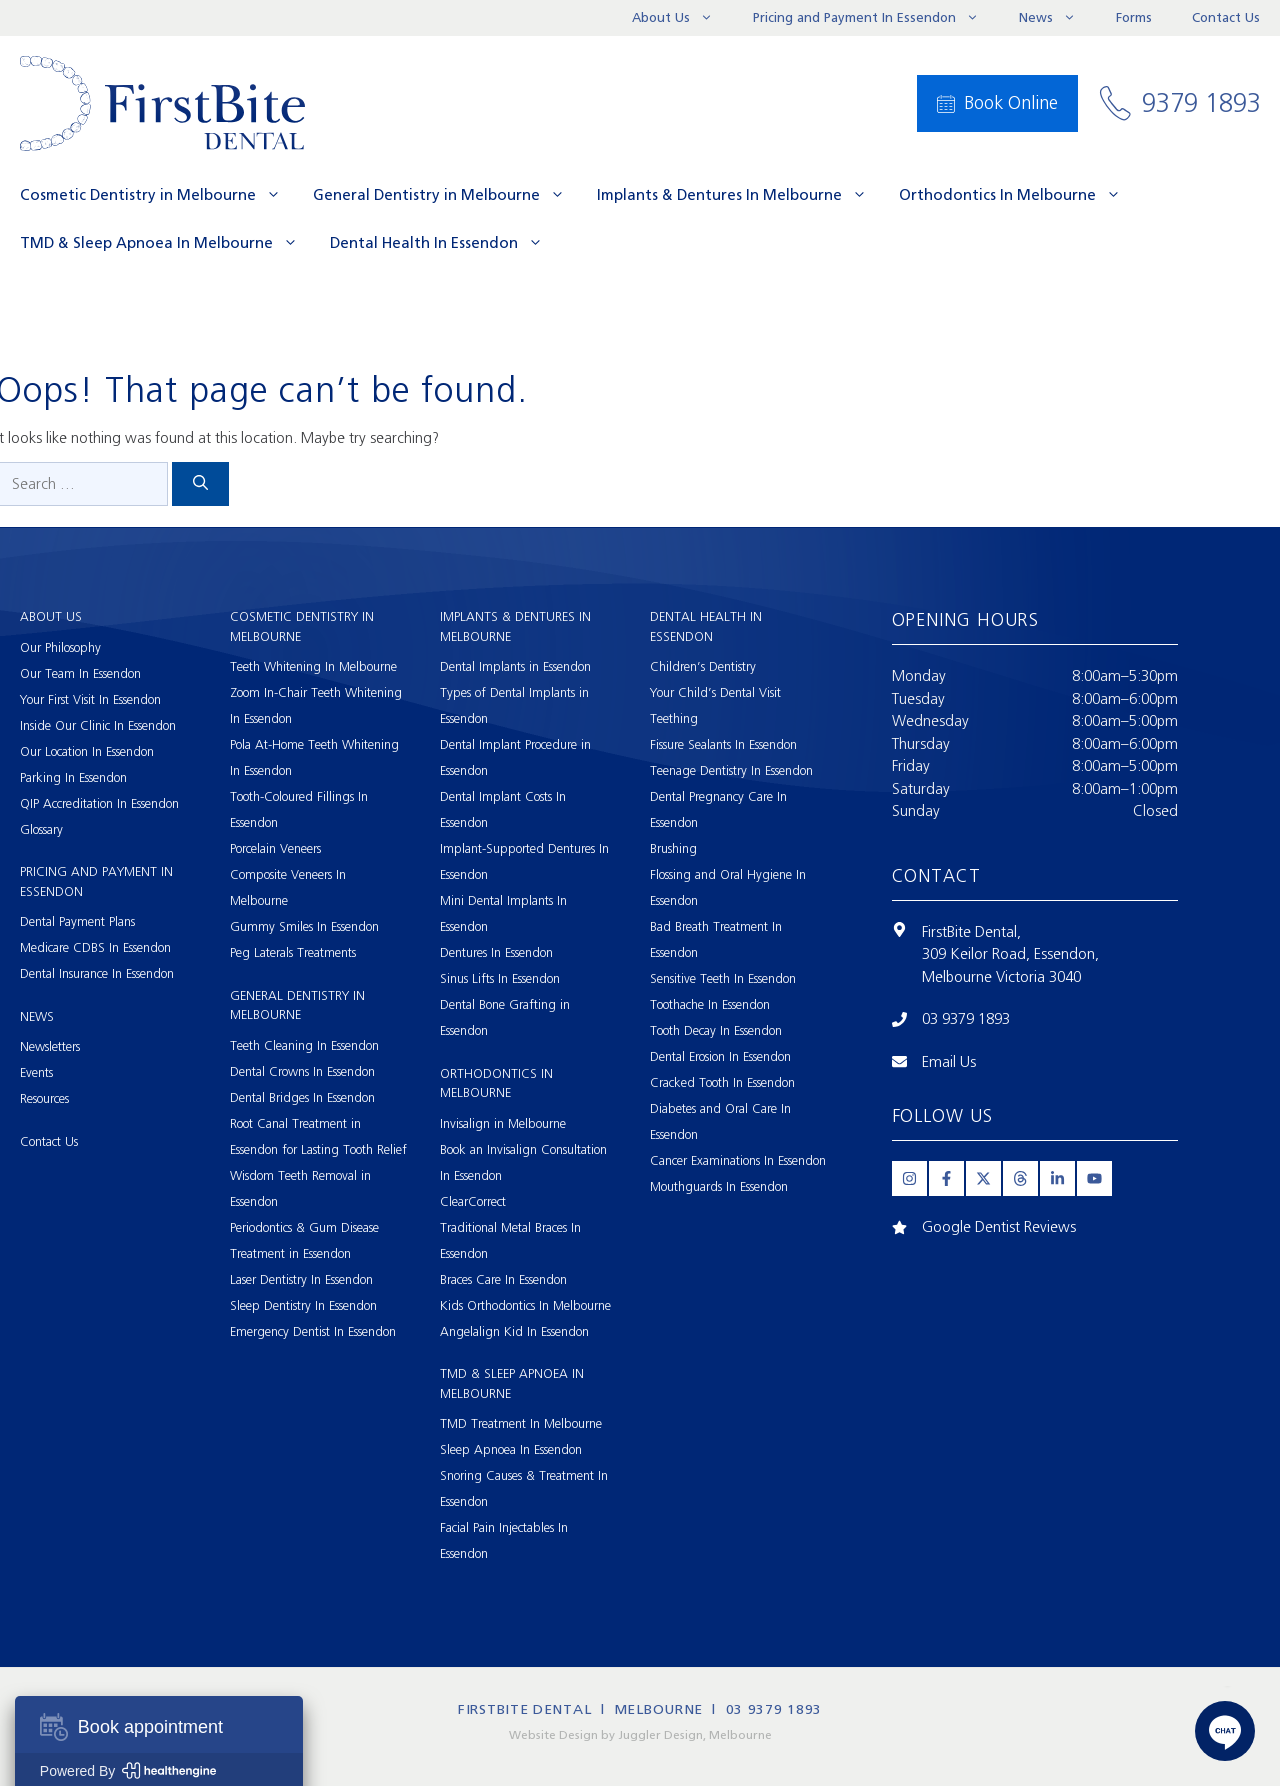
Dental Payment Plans (77, 921)
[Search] (200, 484)
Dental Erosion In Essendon (720, 1056)
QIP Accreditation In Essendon (99, 803)
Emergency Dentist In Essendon (313, 1331)
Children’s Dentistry (703, 666)
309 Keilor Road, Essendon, (1010, 954)
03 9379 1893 (966, 1019)
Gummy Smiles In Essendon (304, 926)
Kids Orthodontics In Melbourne (525, 1305)
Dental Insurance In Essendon (97, 973)
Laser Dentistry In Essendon (301, 1279)
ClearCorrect (473, 1201)
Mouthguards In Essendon (719, 1186)
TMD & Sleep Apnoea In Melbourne (167, 243)
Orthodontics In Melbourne (1018, 195)
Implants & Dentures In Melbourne (740, 195)
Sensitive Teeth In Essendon (723, 978)
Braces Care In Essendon (503, 1279)
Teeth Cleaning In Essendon (304, 1045)
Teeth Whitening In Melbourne (313, 666)
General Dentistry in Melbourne (447, 195)
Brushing (673, 848)
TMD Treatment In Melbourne (521, 1423)
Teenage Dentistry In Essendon (731, 770)
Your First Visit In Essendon (90, 699)
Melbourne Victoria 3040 (1001, 977)
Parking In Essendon (73, 777)
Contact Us (1226, 17)
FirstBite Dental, (971, 932)
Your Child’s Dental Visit (715, 692)
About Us (682, 18)
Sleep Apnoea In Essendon (511, 1449)
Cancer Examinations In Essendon (738, 1160)
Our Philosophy (60, 647)
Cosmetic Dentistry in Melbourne (158, 195)
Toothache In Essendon (710, 1004)
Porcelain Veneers (275, 848)
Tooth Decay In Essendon (716, 1030)
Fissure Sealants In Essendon (723, 744)
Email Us (949, 1062)
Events (36, 1072)
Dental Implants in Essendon (515, 666)
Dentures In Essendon (496, 952)
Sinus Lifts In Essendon (500, 978)
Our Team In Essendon (80, 673)
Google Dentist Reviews (999, 1227)
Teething (674, 718)
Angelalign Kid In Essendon (514, 1331)
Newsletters (50, 1046)
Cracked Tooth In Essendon (722, 1082)
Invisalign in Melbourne (503, 1123)
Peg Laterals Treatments (293, 952)
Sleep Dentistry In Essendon (303, 1305)
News (1057, 18)
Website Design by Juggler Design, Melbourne (640, 1735)
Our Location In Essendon (87, 751)
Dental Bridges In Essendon (302, 1097)
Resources (44, 1098)
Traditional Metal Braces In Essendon (510, 1240)
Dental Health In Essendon (444, 243)
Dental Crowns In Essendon (302, 1071)
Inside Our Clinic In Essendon (98, 725)
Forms (1134, 17)
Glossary (41, 829)
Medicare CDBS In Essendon (95, 947)
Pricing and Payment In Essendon (876, 18)
